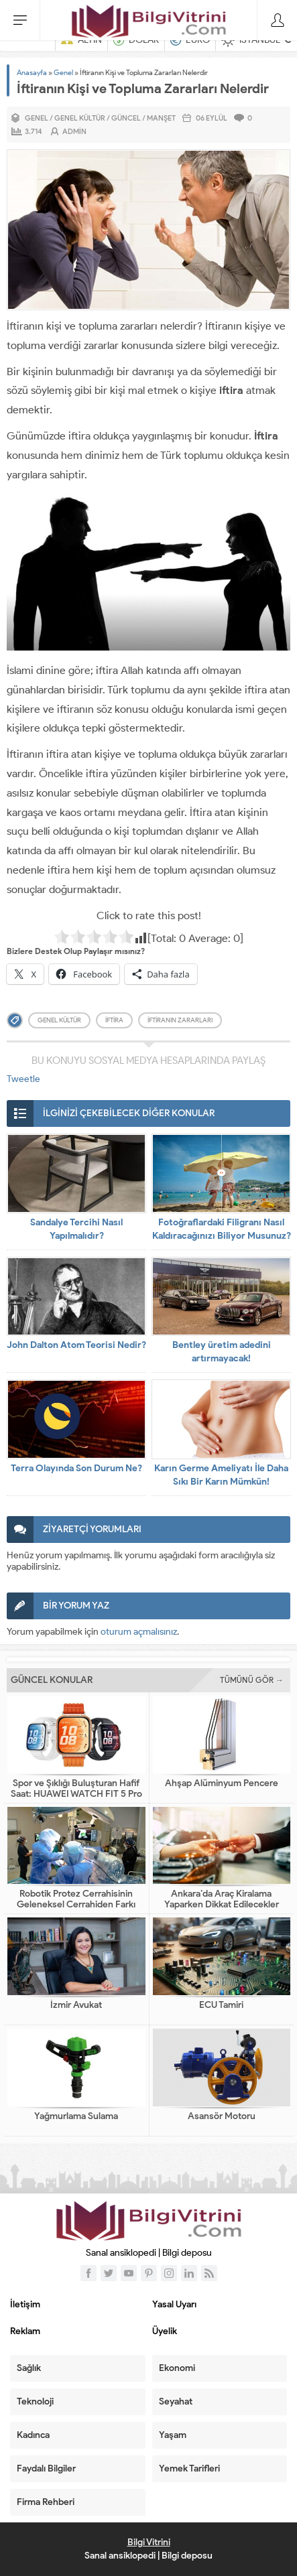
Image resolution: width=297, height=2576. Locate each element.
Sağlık (29, 2368)
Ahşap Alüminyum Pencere (221, 1783)
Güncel (126, 118)
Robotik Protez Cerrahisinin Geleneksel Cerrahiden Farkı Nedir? (76, 1905)
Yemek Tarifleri (189, 2468)
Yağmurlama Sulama (76, 2116)
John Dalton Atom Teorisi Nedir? (76, 1345)
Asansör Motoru (221, 2116)
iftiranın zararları (180, 1020)
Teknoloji (35, 2401)
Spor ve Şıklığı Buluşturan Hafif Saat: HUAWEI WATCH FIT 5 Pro (76, 1789)
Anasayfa (32, 72)
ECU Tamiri (221, 2005)
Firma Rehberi (45, 2502)
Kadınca (33, 2435)
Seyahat (175, 2401)
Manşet (161, 118)
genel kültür (59, 1020)
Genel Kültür (79, 118)
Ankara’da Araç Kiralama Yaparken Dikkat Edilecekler (221, 1899)
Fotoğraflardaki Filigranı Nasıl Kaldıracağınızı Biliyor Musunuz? (221, 1229)
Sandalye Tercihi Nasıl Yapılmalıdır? (76, 1229)
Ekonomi (177, 2368)
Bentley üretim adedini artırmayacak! (221, 1351)
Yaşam (172, 2435)
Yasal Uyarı (174, 2304)
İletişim (25, 2304)
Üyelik (164, 2331)
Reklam (25, 2331)
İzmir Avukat (76, 2005)
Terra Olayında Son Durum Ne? (76, 1468)
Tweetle (23, 1079)
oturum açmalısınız (139, 1631)
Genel (63, 72)
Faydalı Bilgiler (46, 2468)
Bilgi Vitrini (148, 2542)
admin (74, 131)
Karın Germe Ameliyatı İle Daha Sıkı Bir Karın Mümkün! (221, 1475)
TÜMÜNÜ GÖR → (252, 1680)
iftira (114, 1020)
